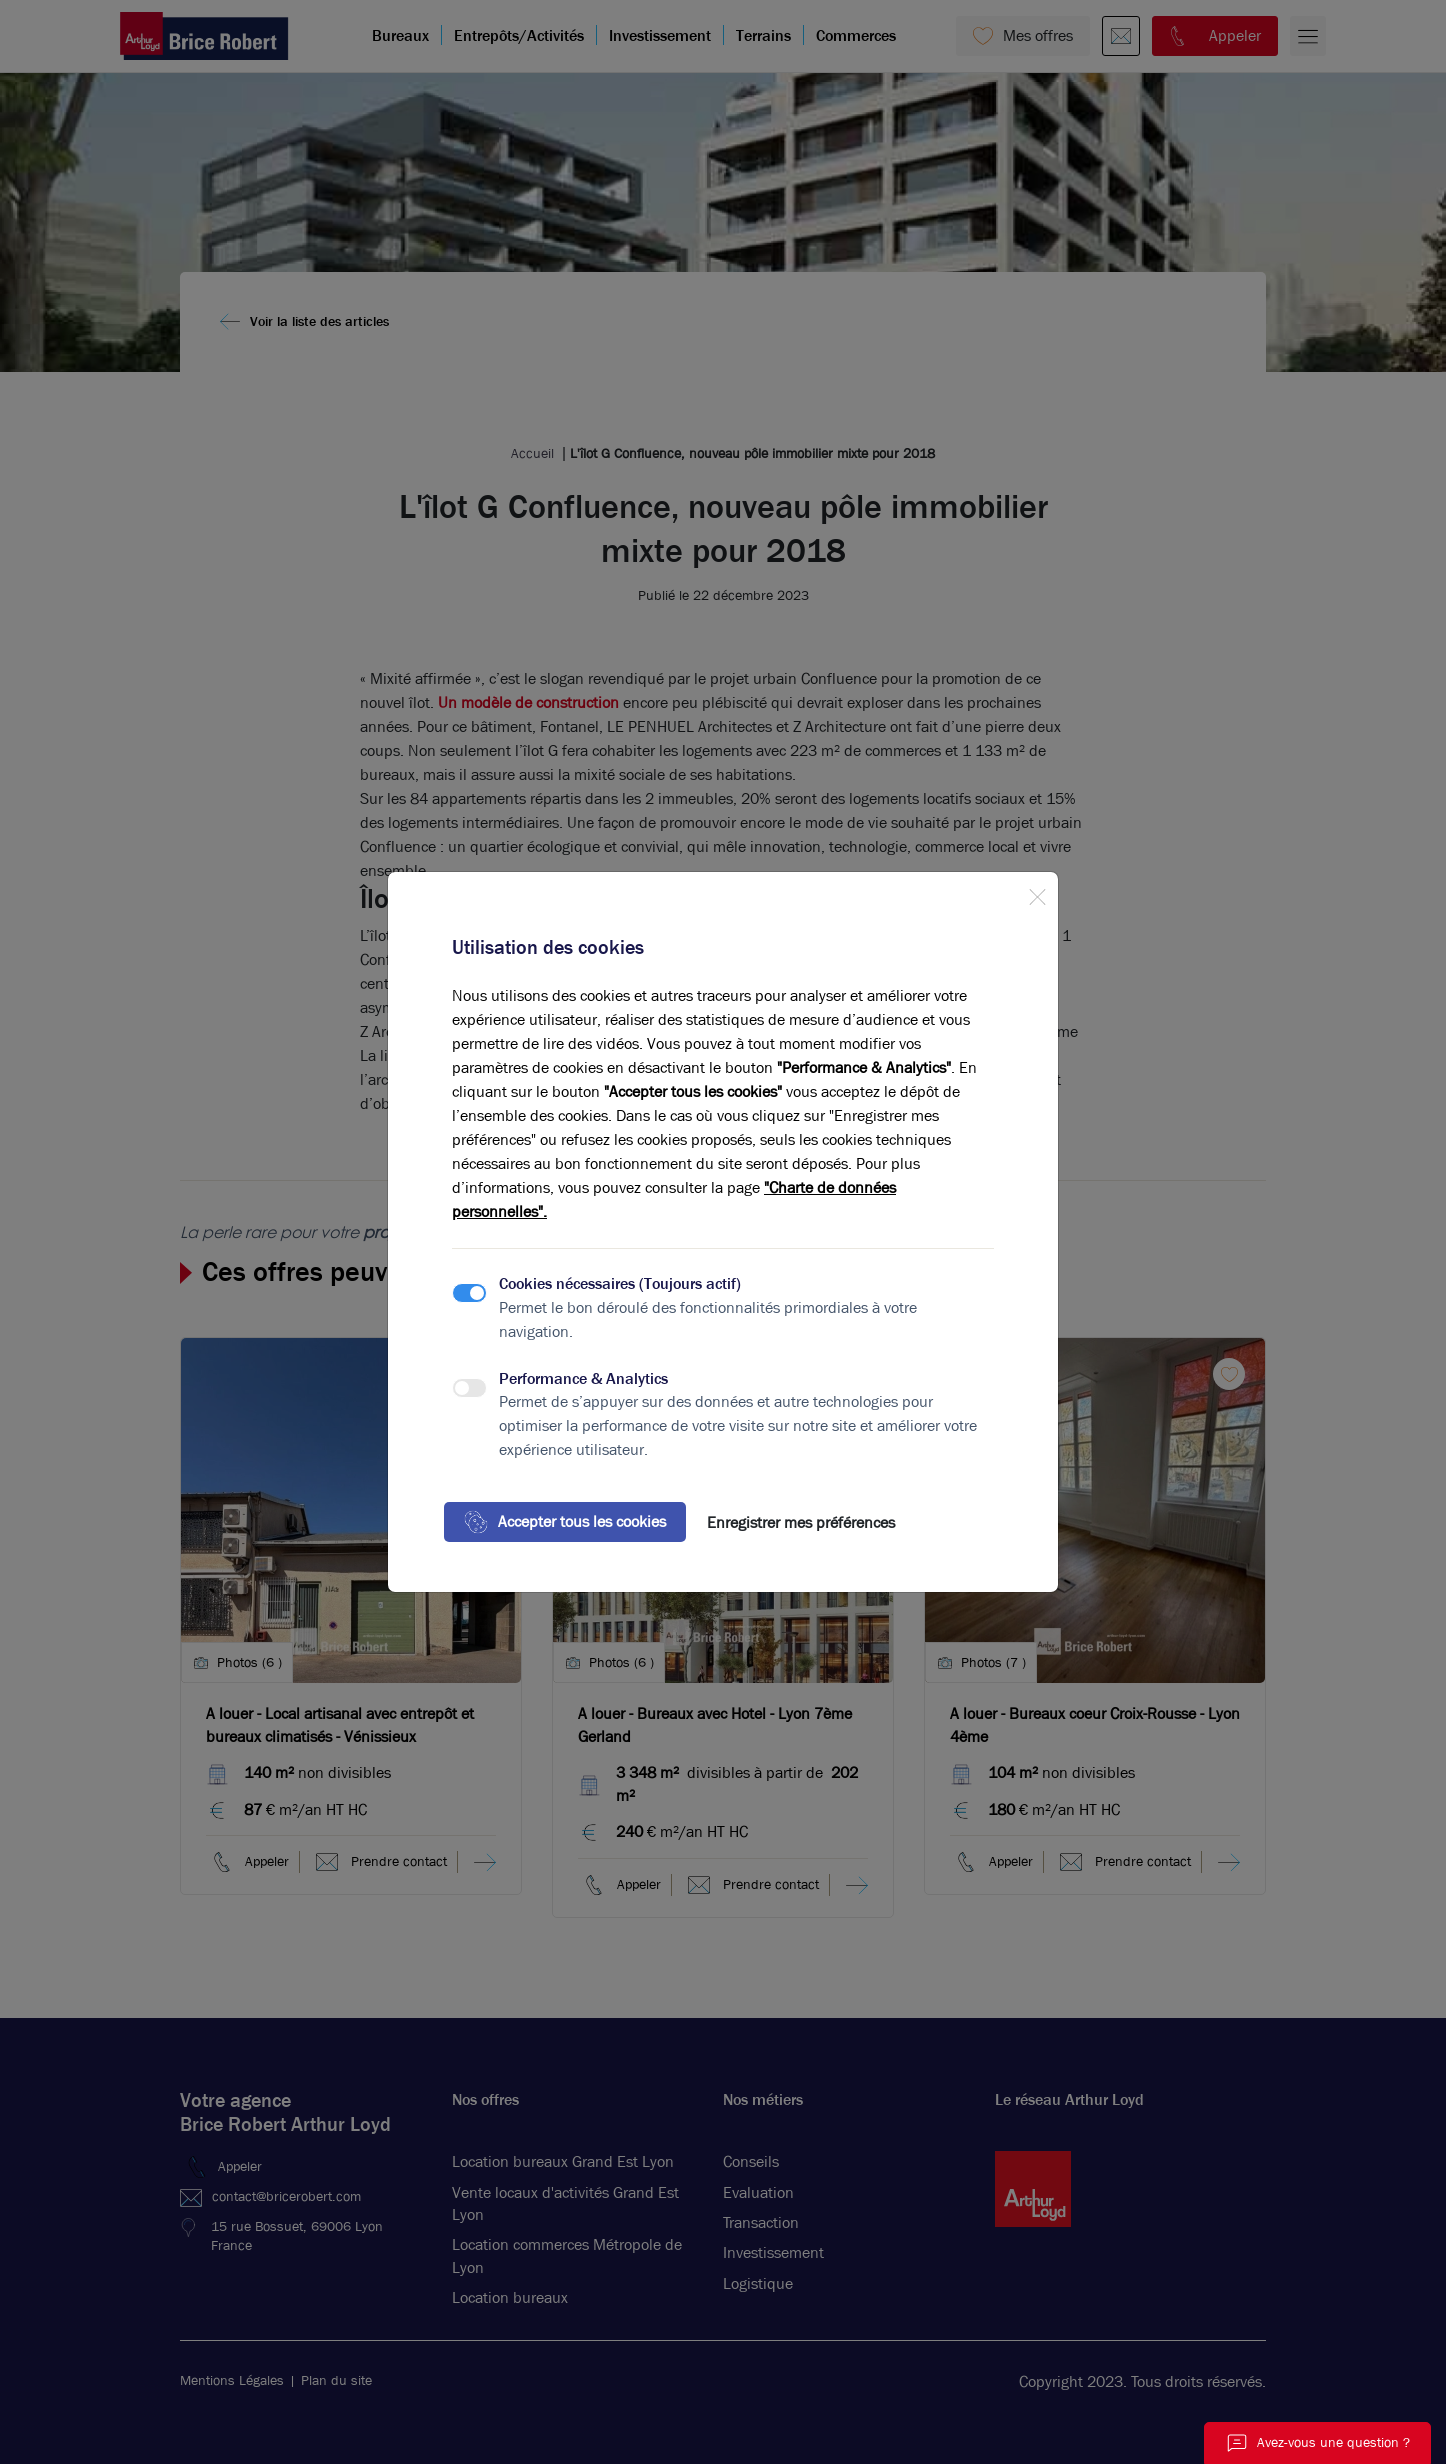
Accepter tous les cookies (565, 1522)
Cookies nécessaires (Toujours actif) (620, 1283)
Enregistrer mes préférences (801, 1522)
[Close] (1037, 893)
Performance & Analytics (583, 1378)
